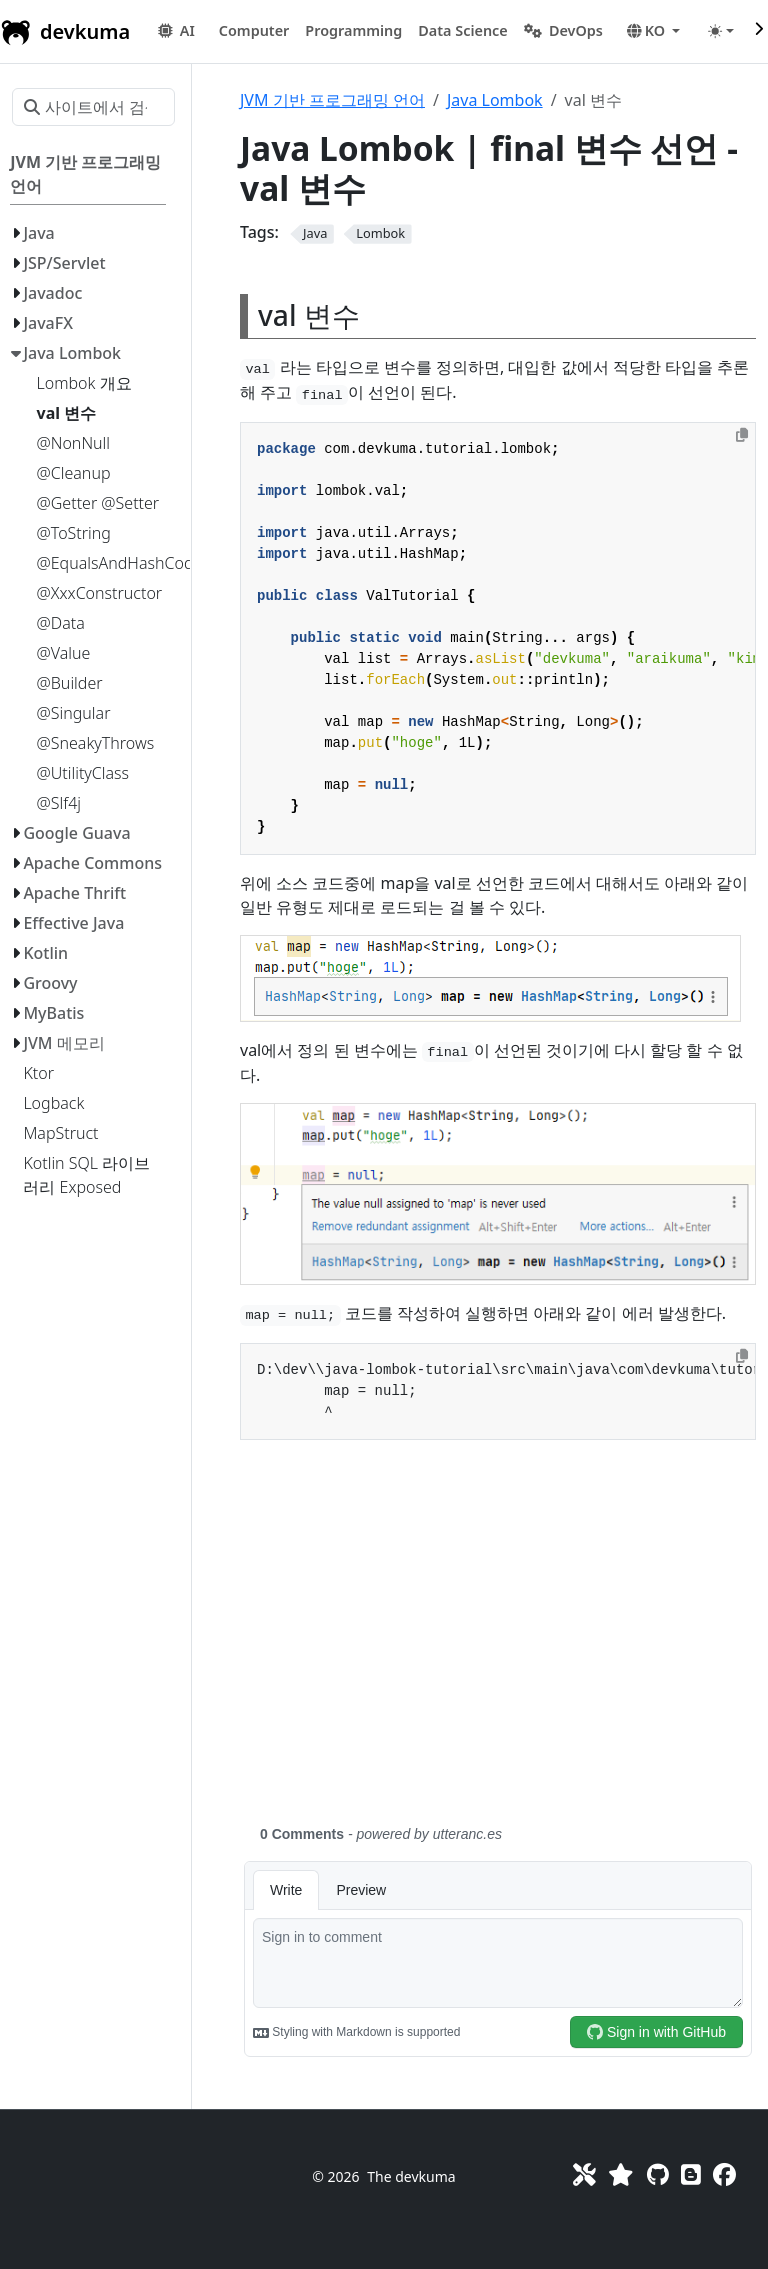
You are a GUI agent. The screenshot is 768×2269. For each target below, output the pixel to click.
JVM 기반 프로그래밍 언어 (332, 100)
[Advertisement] (498, 1644)
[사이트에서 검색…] (93, 107)
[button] (254, 31)
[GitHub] (658, 2174)
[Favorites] (621, 2174)
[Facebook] (724, 2174)
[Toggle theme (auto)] (721, 31)
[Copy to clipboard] (742, 435)
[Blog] (691, 2174)
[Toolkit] (584, 2174)
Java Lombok (495, 100)
